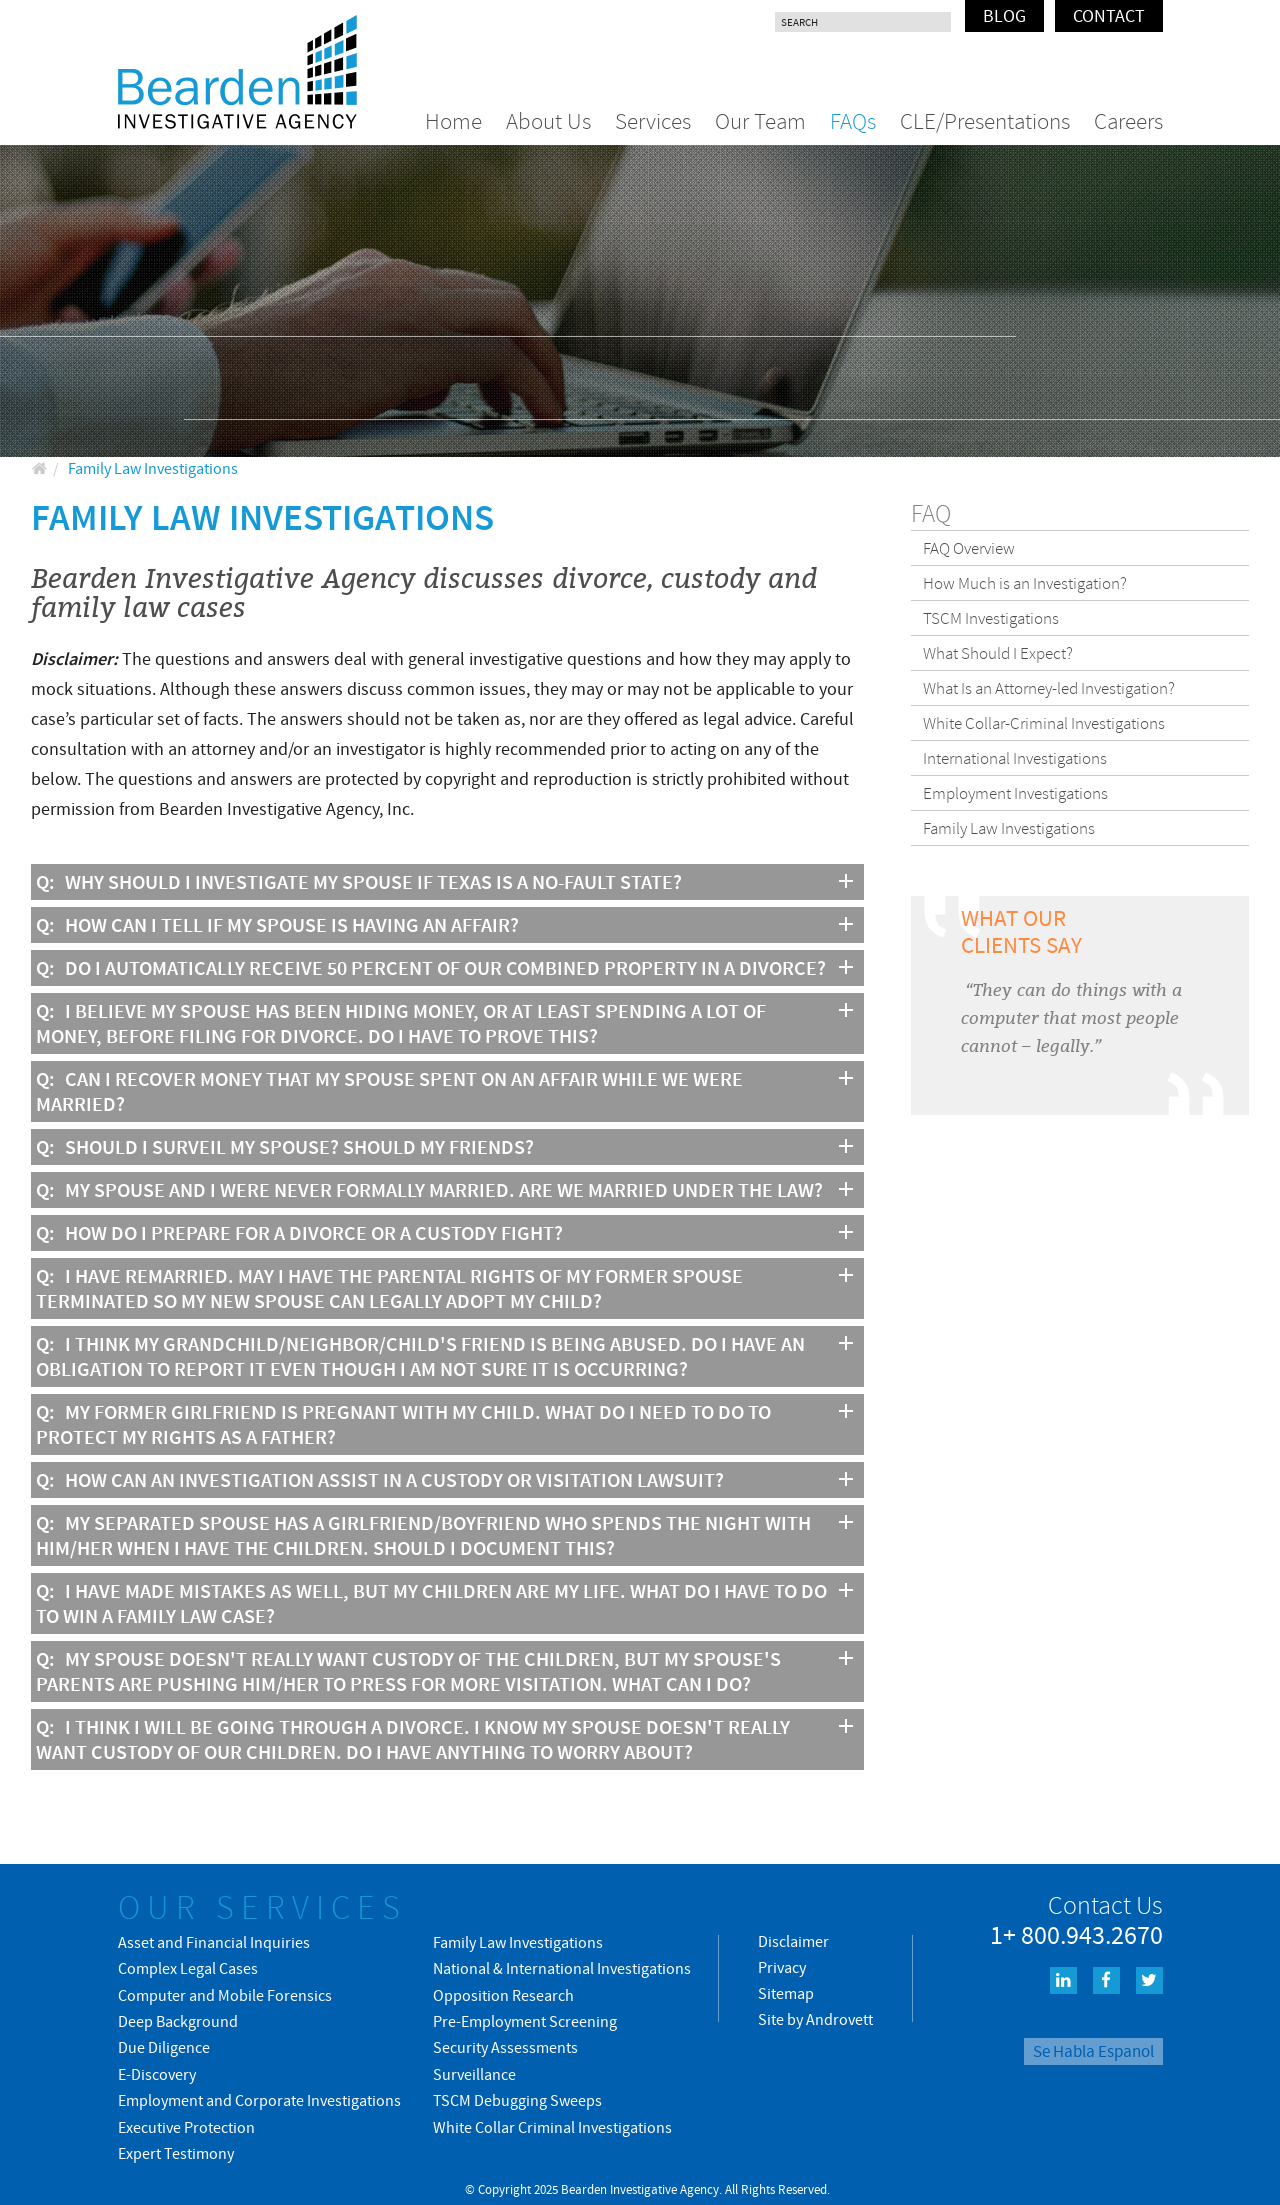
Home (453, 120)
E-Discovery (157, 2074)
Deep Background (178, 2021)
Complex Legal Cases (188, 1968)
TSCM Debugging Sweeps (517, 2100)
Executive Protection (186, 2127)
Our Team (760, 120)
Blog (1004, 15)
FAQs (853, 120)
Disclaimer (793, 1941)
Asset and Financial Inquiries (214, 1942)
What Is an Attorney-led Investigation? (1049, 688)
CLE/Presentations (985, 120)
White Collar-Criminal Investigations (1044, 723)
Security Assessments (505, 2047)
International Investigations (1015, 758)
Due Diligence (164, 2047)
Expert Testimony (176, 2153)
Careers (1128, 120)
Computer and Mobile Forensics (225, 1995)
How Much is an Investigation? (1025, 583)
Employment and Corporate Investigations (259, 2100)
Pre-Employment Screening (525, 2021)
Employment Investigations (1015, 793)
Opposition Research (503, 1995)
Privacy (782, 1967)
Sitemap (786, 1993)
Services (653, 120)
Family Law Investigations (1009, 828)
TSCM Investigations (991, 618)
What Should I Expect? (998, 653)
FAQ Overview (969, 548)
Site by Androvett (815, 2019)
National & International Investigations (562, 1968)
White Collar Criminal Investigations (552, 2127)
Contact (1109, 15)
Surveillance (474, 2074)
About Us (548, 120)
